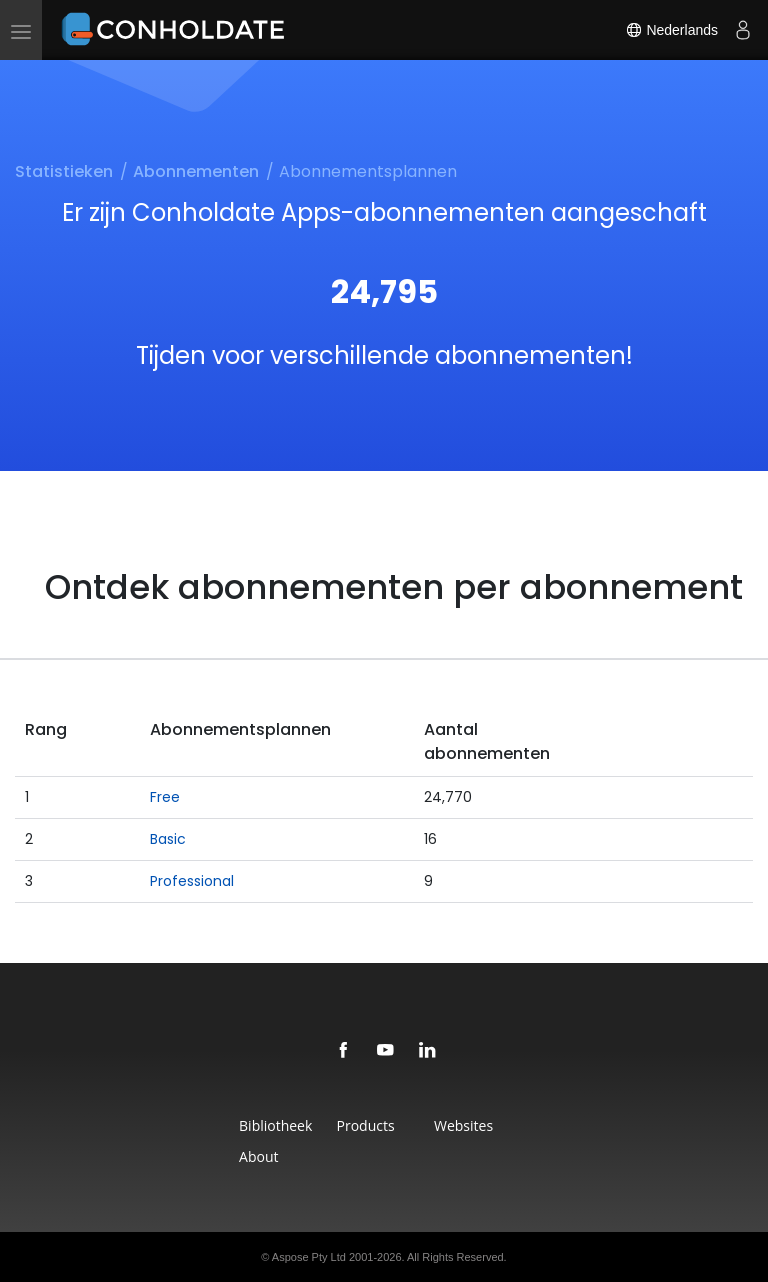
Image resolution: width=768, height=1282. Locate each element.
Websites (463, 1125)
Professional (192, 881)
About (258, 1156)
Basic (168, 839)
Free (165, 797)
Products (366, 1125)
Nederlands (672, 30)
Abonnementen (196, 171)
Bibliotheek (275, 1125)
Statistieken (64, 171)
